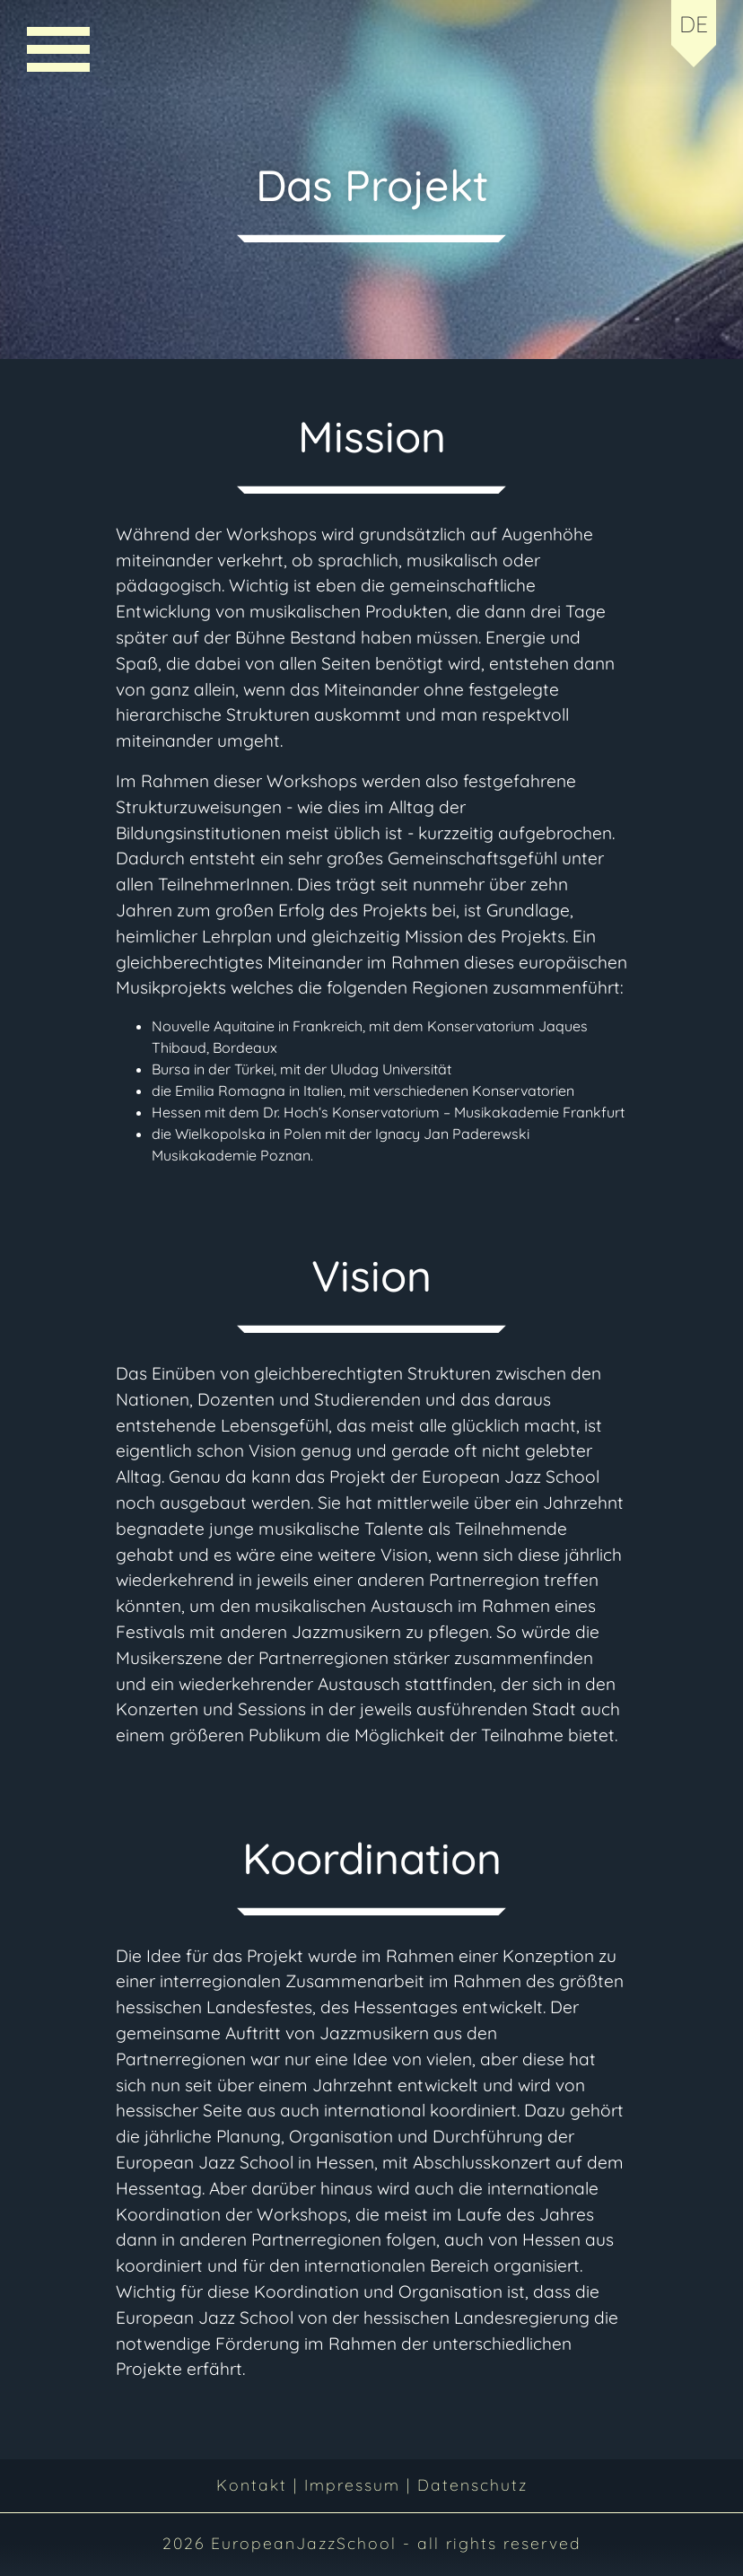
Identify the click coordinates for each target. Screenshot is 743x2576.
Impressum (352, 2484)
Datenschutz (472, 2484)
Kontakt (254, 2484)
